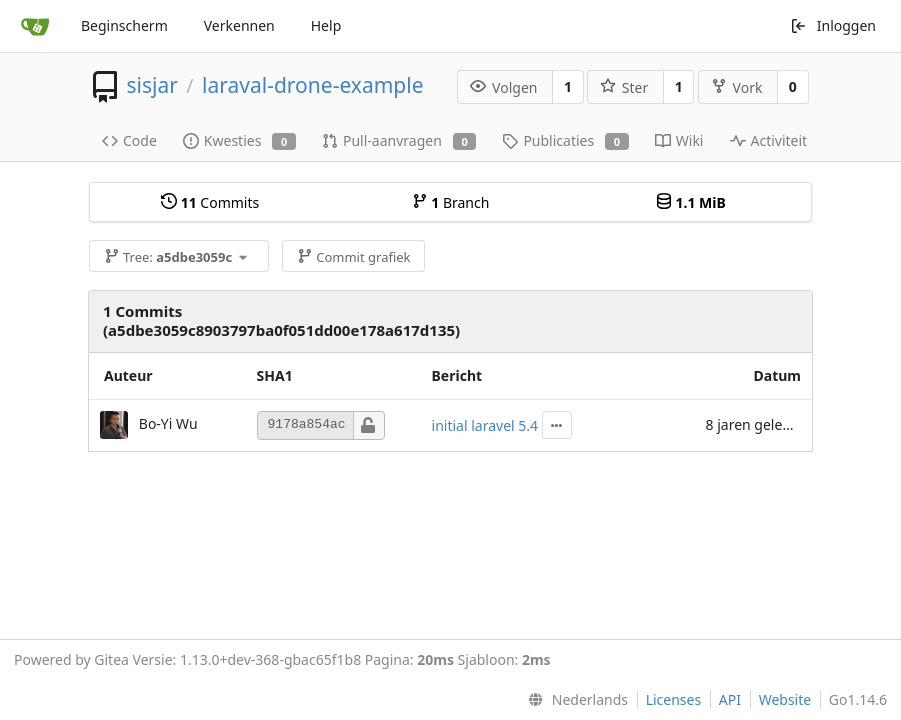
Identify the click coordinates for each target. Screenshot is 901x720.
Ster (624, 87)
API (730, 699)
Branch (451, 202)
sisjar (151, 85)
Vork (737, 87)
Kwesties (239, 140)
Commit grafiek (354, 257)
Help (326, 25)
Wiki (679, 140)
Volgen (503, 87)
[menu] (574, 700)
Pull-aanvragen (399, 140)
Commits (210, 202)
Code (129, 140)
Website (785, 699)
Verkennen (239, 25)
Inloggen (833, 25)
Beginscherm (124, 25)
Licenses (674, 699)
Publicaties (565, 140)
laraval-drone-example (312, 85)
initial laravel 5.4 (485, 425)
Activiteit (769, 140)
